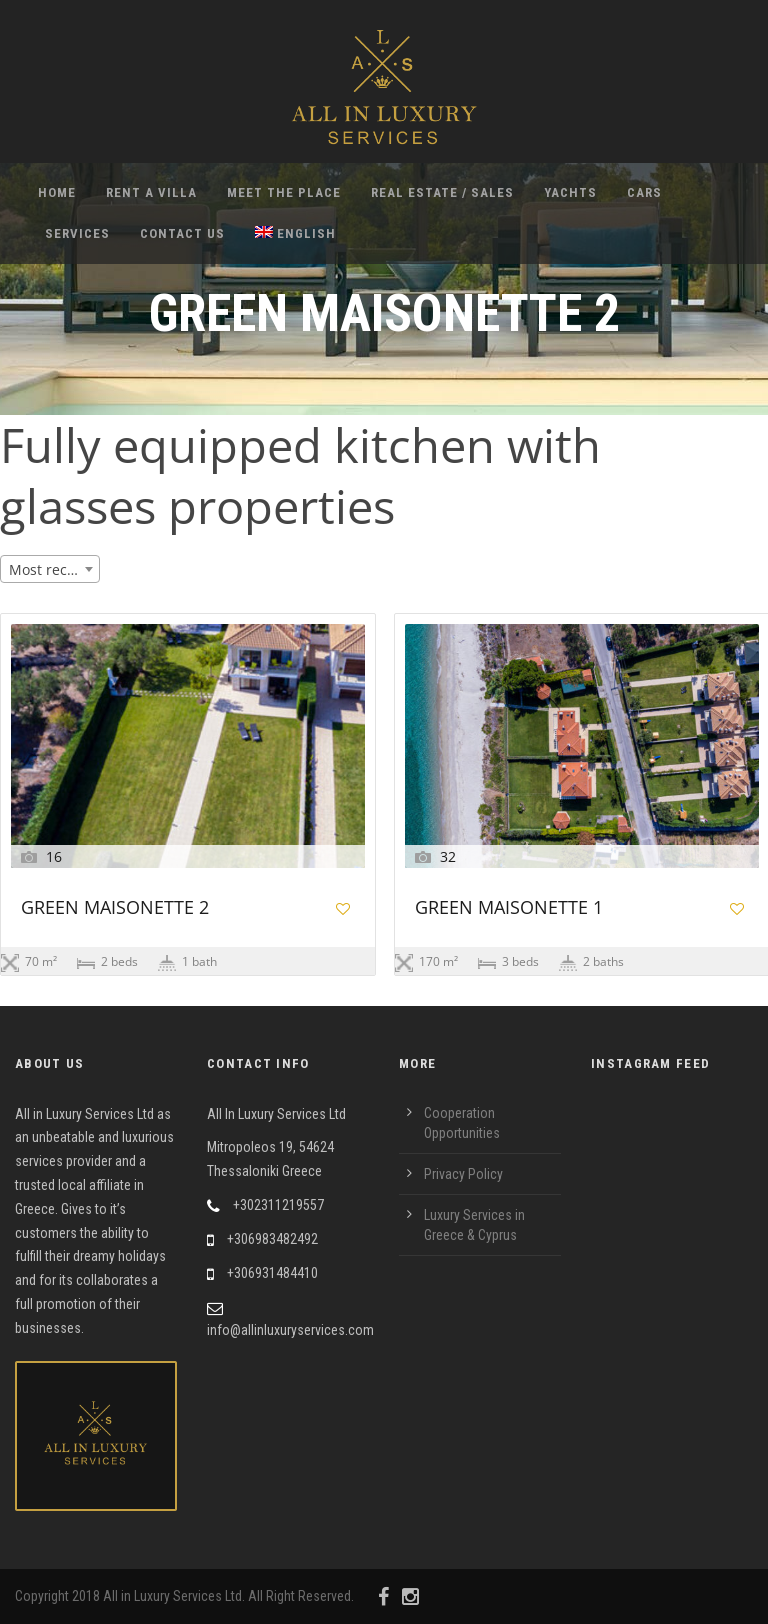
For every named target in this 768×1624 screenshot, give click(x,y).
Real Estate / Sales (442, 192)
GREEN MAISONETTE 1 (509, 908)
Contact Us (182, 233)
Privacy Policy (463, 1174)
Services (77, 233)
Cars (644, 192)
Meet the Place (284, 192)
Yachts (570, 192)
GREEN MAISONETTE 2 (115, 908)
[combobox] (50, 569)
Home (57, 192)
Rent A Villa (151, 192)
